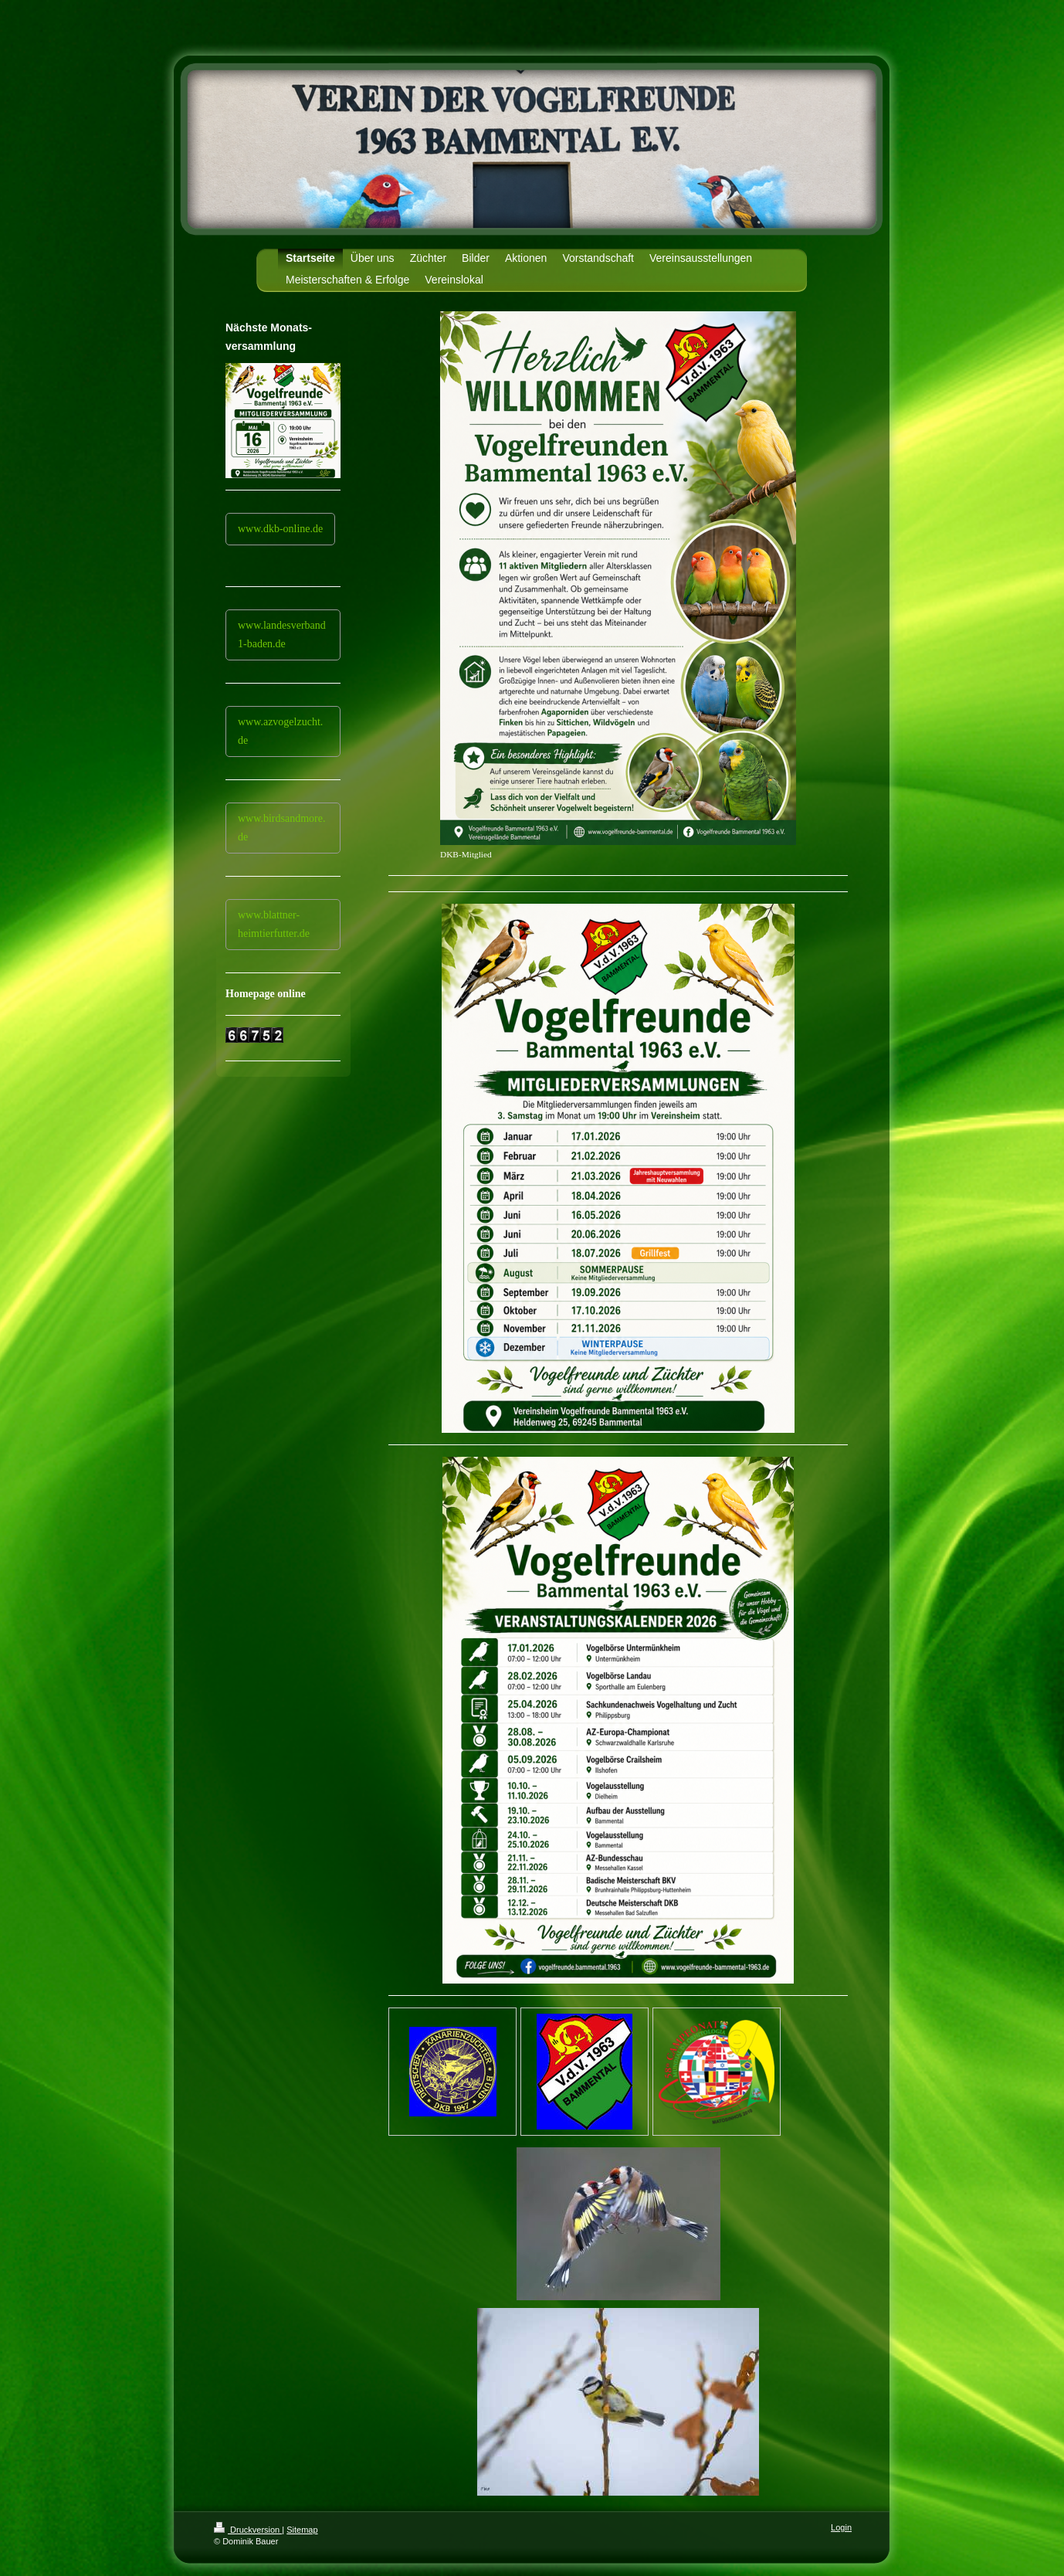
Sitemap (301, 2529)
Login (841, 2527)
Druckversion (248, 2529)
